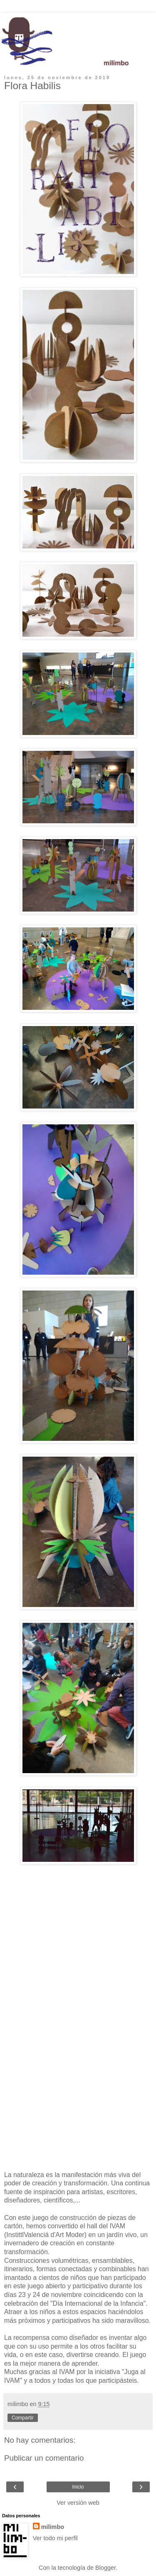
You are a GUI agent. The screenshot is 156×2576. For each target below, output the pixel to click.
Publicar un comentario (44, 2458)
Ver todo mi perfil (55, 2538)
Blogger (105, 2567)
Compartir (23, 2418)
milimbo (52, 2527)
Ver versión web (78, 2502)
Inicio (78, 2487)
